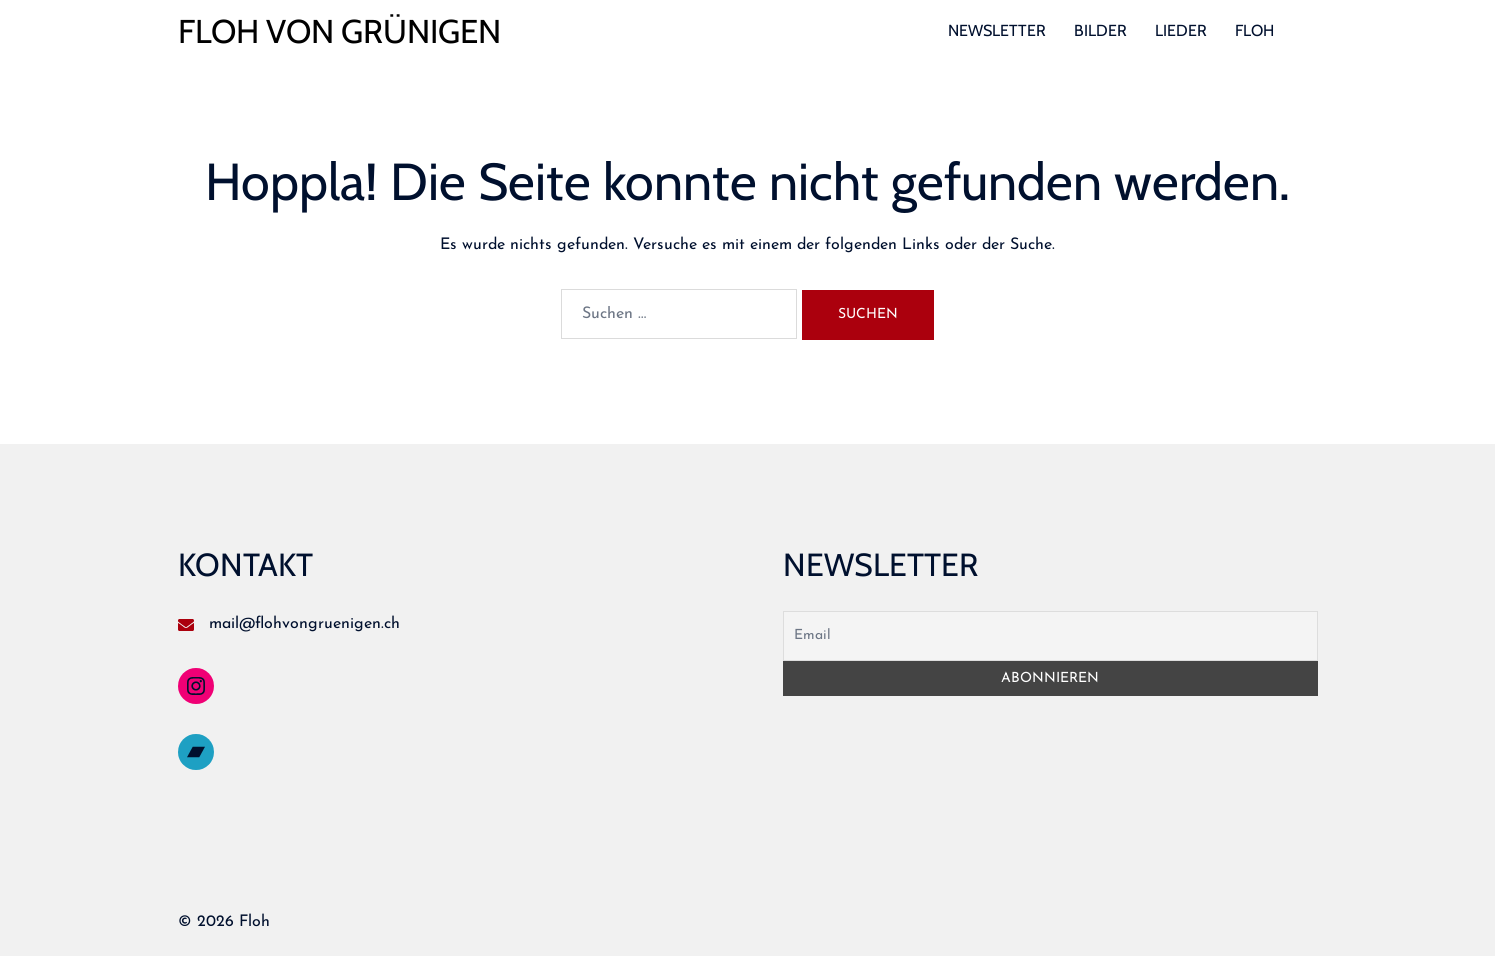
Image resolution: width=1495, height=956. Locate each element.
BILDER (1100, 30)
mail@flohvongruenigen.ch (304, 624)
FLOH (1254, 30)
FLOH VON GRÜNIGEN (339, 31)
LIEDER (1181, 30)
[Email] (1050, 636)
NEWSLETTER (997, 30)
